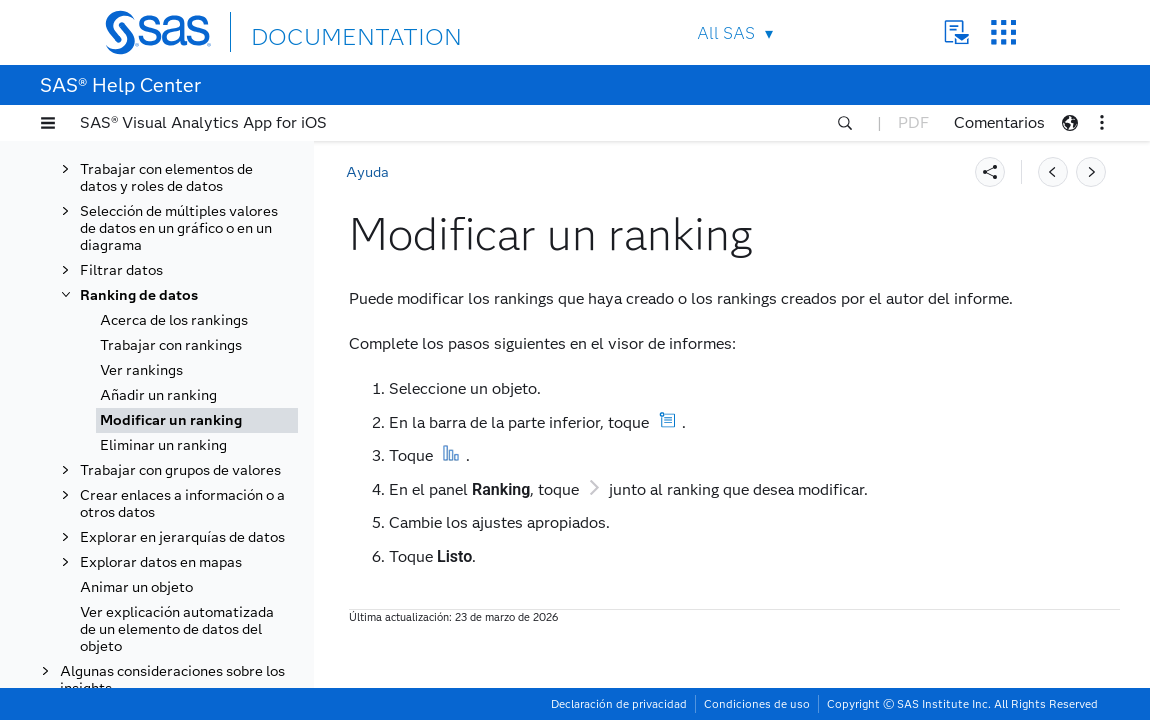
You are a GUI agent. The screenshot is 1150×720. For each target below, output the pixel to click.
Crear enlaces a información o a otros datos (182, 504)
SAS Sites (1003, 32)
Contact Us (956, 32)
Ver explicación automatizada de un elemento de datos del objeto (177, 629)
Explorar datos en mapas (161, 562)
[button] (48, 123)
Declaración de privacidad (619, 704)
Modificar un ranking (171, 420)
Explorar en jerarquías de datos (182, 537)
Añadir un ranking (158, 395)
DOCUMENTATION (324, 31)
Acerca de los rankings (174, 320)
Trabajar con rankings (171, 345)
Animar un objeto (136, 587)
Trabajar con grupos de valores (180, 470)
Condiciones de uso (757, 704)
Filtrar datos (121, 270)
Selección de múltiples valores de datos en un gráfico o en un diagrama (179, 228)
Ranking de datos (139, 295)
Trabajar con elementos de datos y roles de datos (166, 178)
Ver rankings (141, 370)
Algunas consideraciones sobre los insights (172, 680)
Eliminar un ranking (163, 445)
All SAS (726, 33)
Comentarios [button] (999, 122)
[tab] (197, 420)
